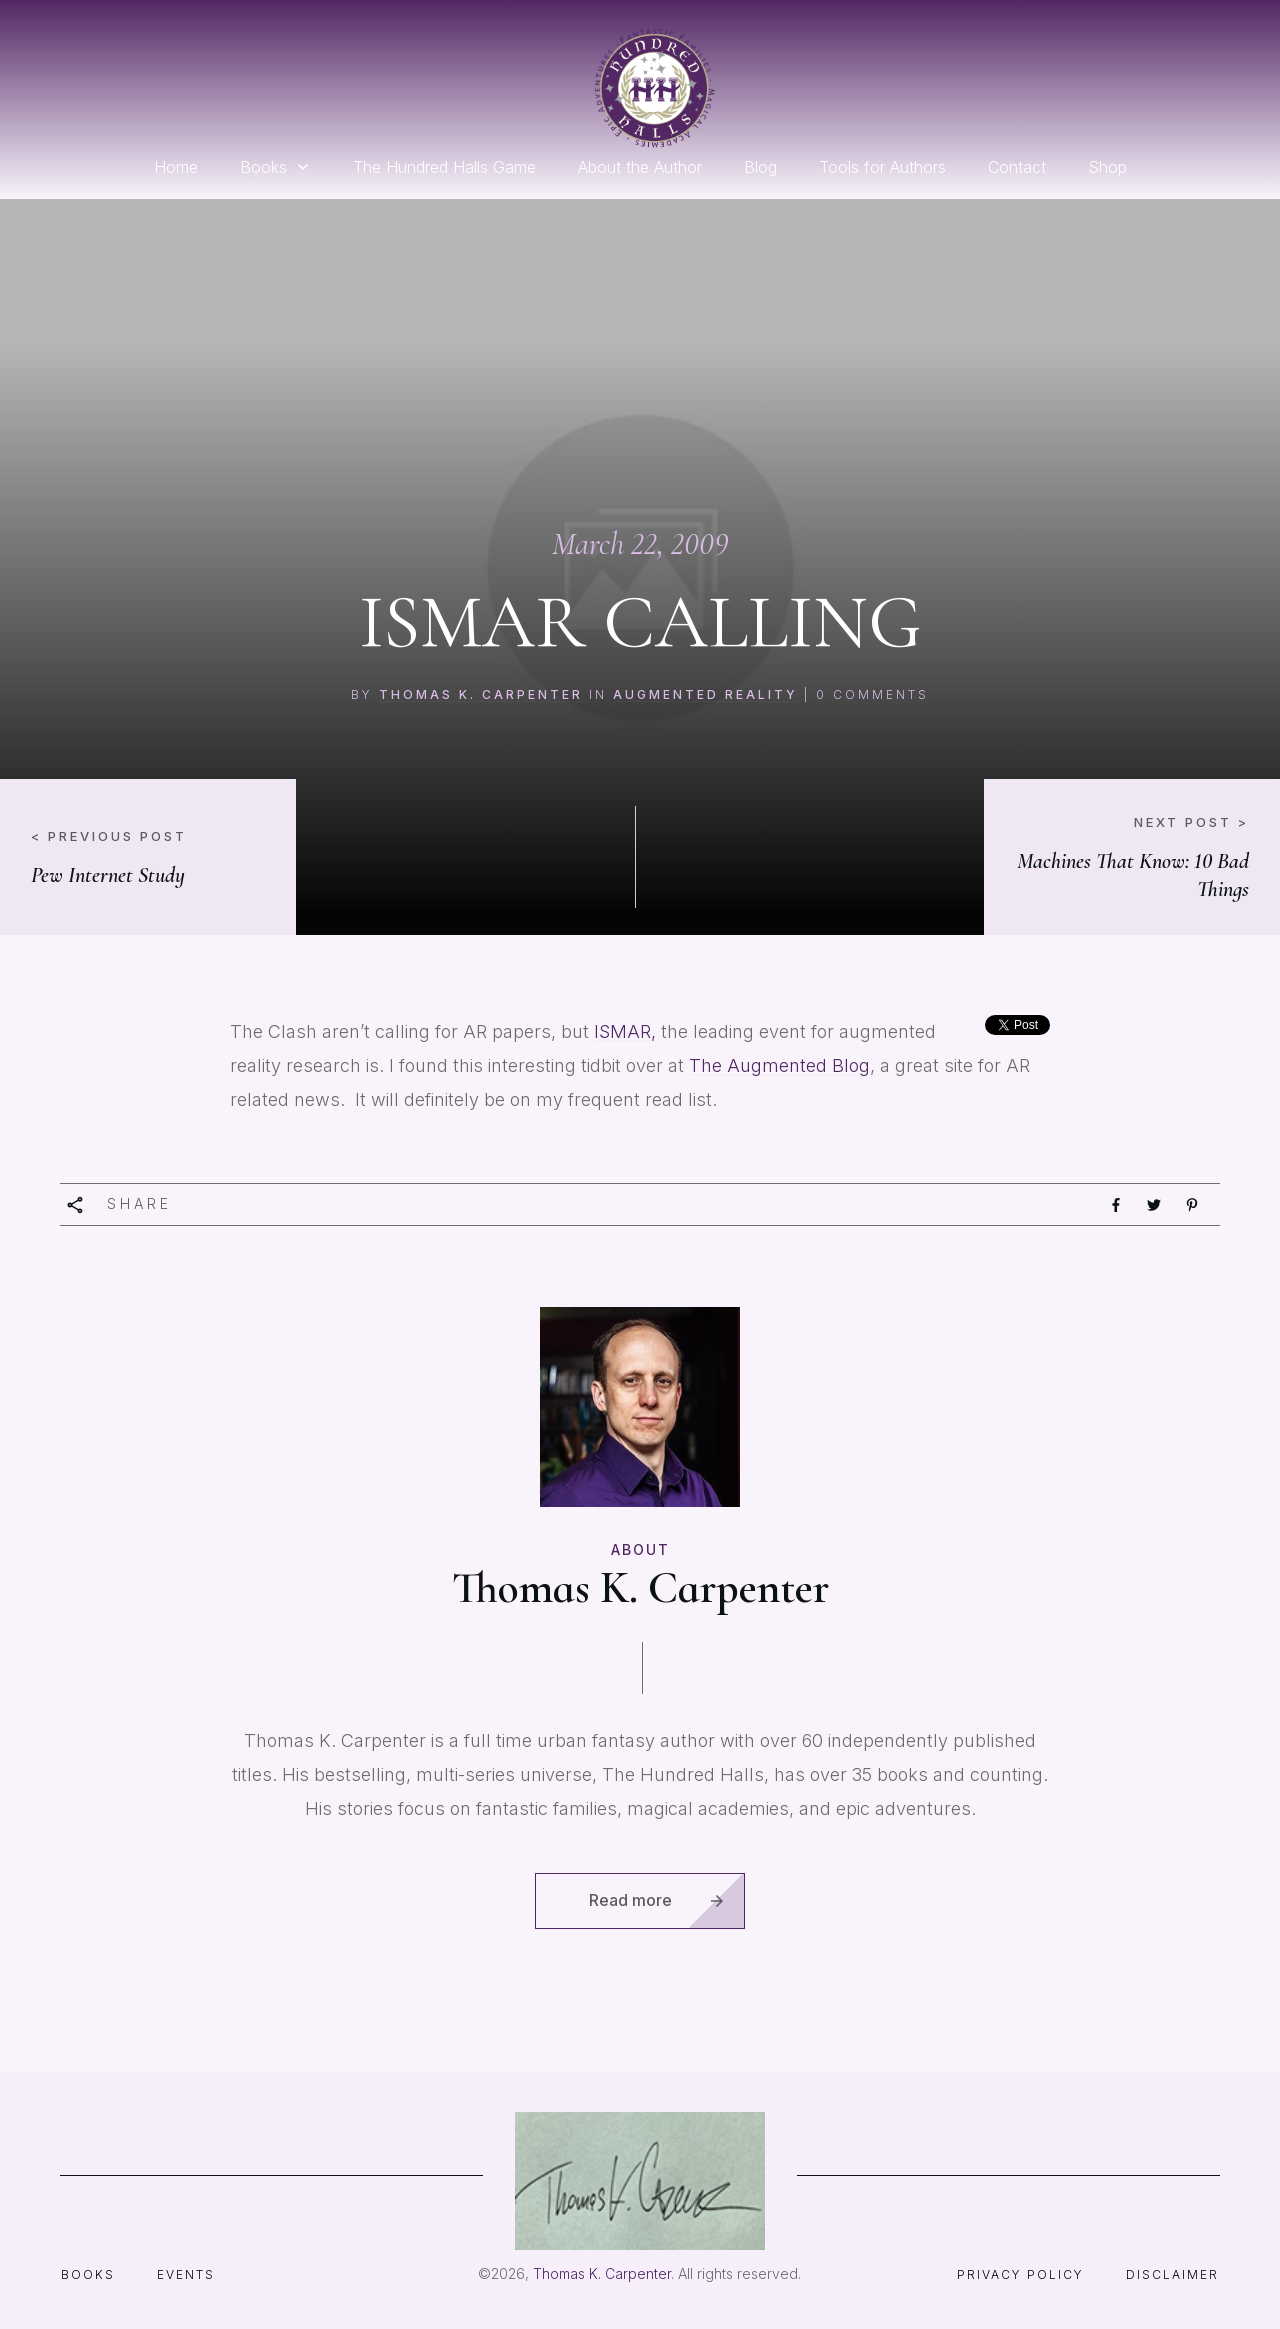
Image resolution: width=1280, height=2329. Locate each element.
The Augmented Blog (779, 1065)
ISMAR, (625, 1031)
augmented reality (705, 694)
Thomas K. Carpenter (481, 694)
